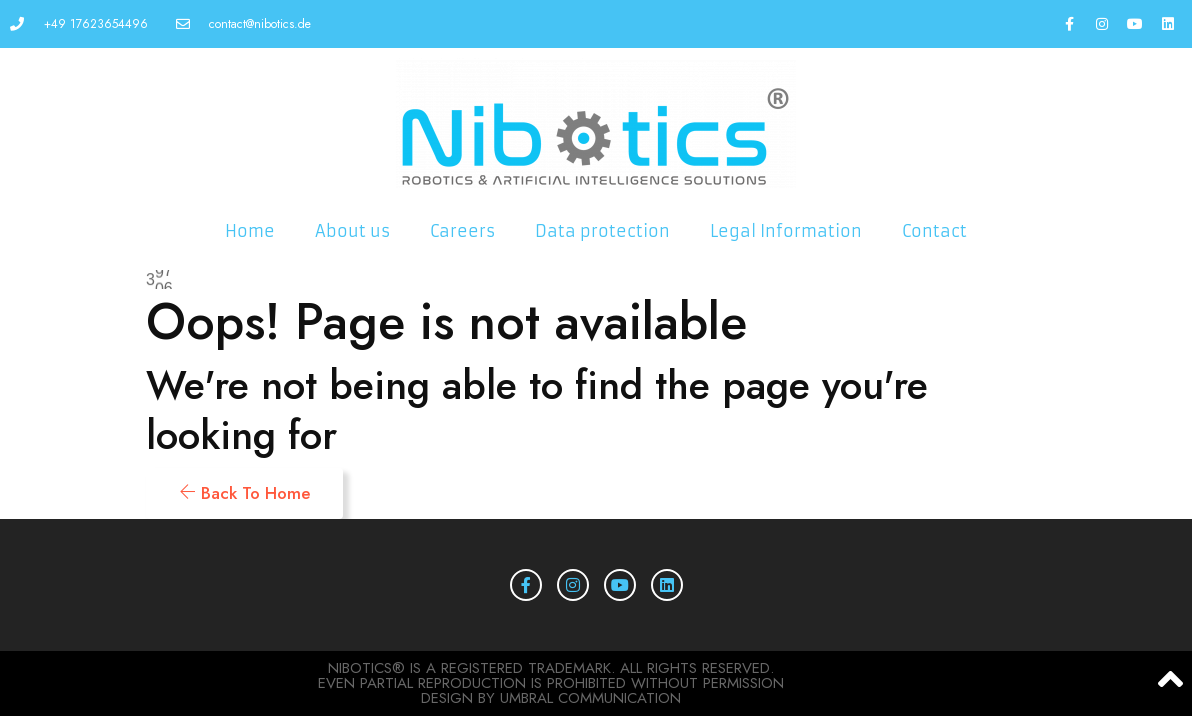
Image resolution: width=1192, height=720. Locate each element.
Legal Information (786, 231)
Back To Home (244, 493)
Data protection (602, 231)
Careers (462, 231)
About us (352, 231)
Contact (934, 231)
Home (250, 231)
